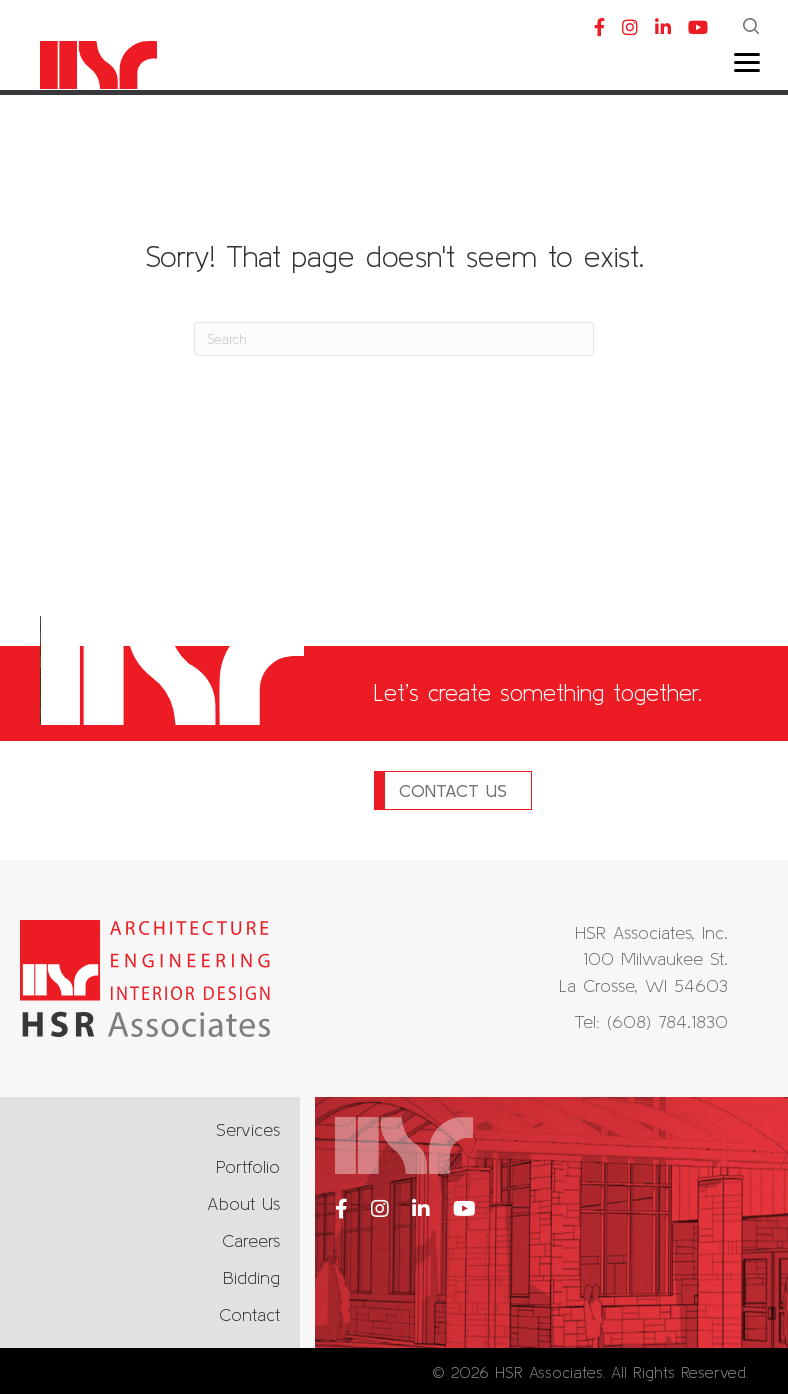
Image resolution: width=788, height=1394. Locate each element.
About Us (243, 1203)
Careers (251, 1240)
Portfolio (248, 1166)
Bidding (251, 1277)
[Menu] (747, 63)
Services (248, 1129)
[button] (753, 28)
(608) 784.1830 (667, 1021)
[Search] (394, 339)
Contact (249, 1314)
